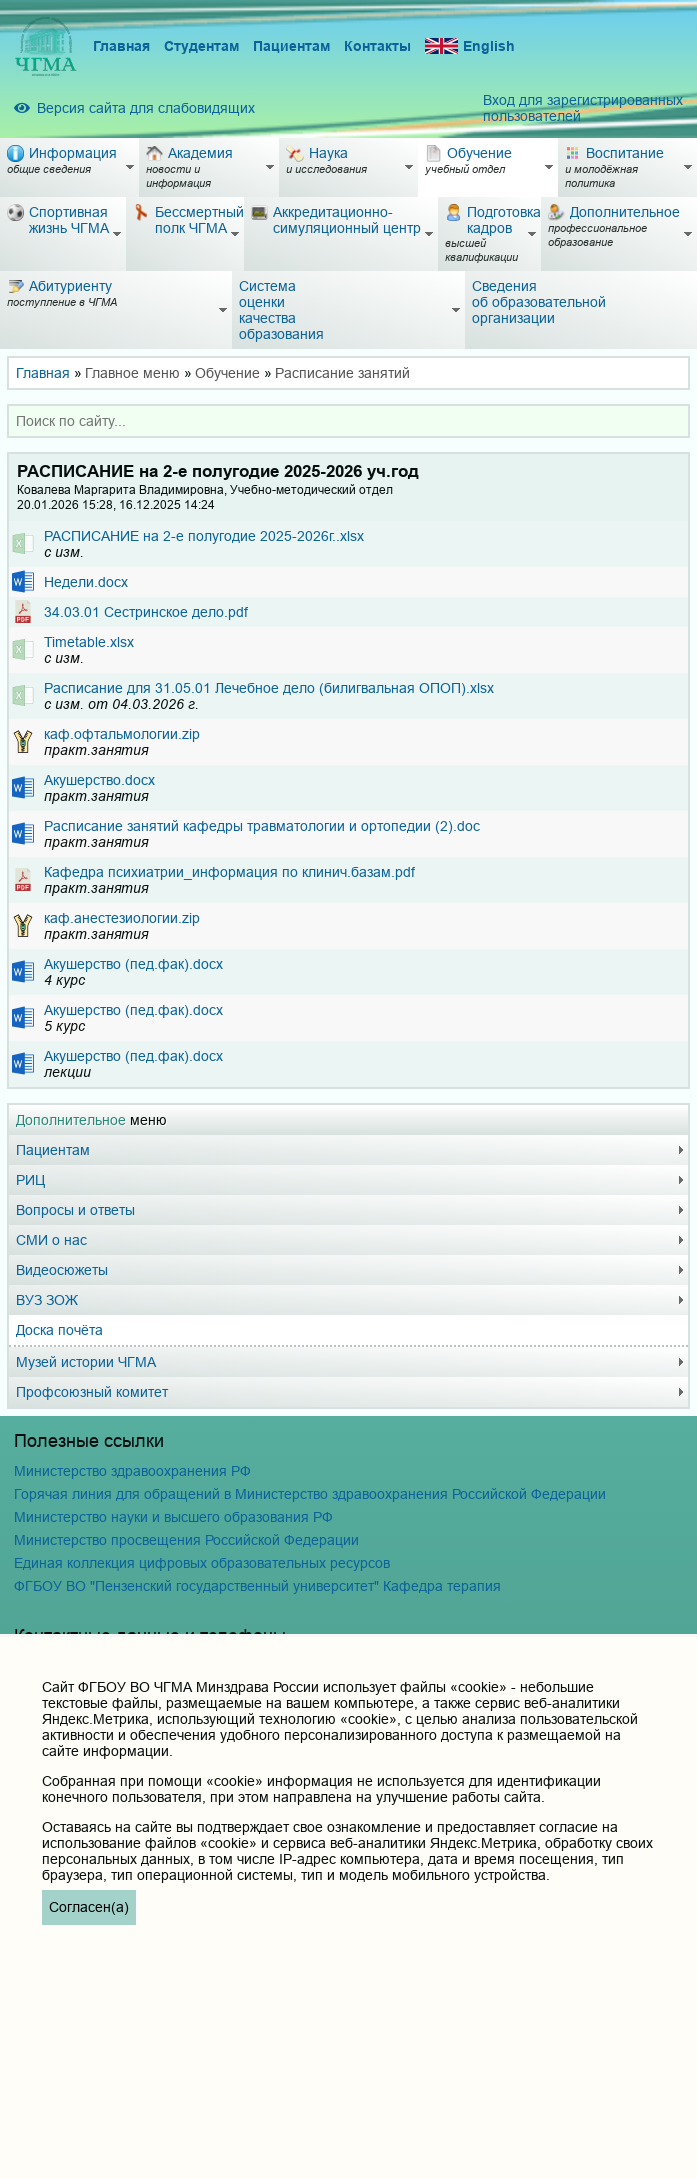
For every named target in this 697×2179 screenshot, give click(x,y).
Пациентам (291, 46)
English (470, 46)
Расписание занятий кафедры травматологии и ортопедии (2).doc (262, 826)
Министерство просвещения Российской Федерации (186, 1540)
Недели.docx (86, 582)
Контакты (377, 46)
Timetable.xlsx (89, 642)
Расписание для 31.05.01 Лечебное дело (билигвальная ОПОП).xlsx (269, 688)
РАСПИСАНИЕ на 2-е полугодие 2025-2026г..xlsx (204, 536)
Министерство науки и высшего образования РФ (173, 1517)
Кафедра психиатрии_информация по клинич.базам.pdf (229, 872)
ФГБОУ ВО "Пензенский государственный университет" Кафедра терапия (257, 1586)
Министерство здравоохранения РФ (132, 1471)
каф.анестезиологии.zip (122, 918)
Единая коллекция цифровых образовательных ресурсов (202, 1563)
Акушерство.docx (99, 780)
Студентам (201, 46)
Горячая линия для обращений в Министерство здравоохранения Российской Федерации (310, 1494)
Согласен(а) (89, 1907)
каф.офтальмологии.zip (122, 734)
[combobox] (348, 421)
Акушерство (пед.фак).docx (133, 964)
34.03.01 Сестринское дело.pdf (146, 612)
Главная (121, 46)
